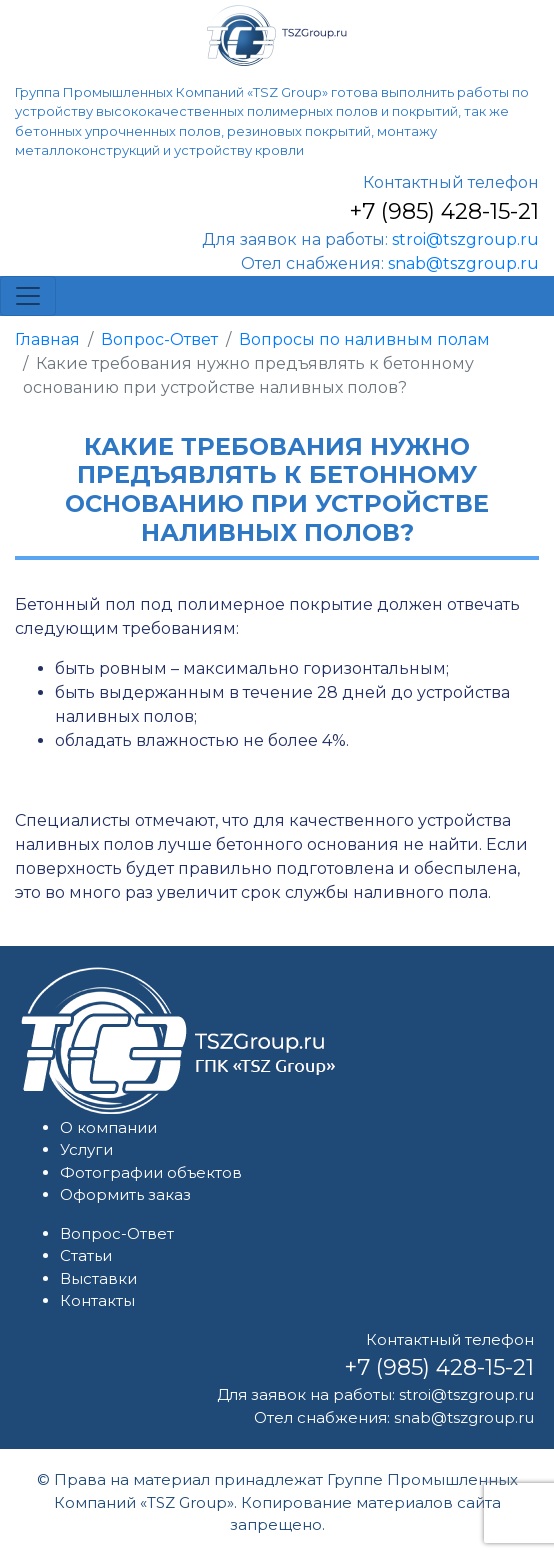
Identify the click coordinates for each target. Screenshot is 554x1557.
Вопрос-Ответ (159, 339)
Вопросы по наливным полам (364, 339)
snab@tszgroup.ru (463, 263)
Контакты (97, 1300)
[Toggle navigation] (28, 296)
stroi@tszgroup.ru (465, 239)
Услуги (86, 1149)
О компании (108, 1127)
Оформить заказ (125, 1194)
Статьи (86, 1255)
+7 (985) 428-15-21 (444, 211)
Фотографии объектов (151, 1172)
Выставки (98, 1278)
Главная (47, 339)
